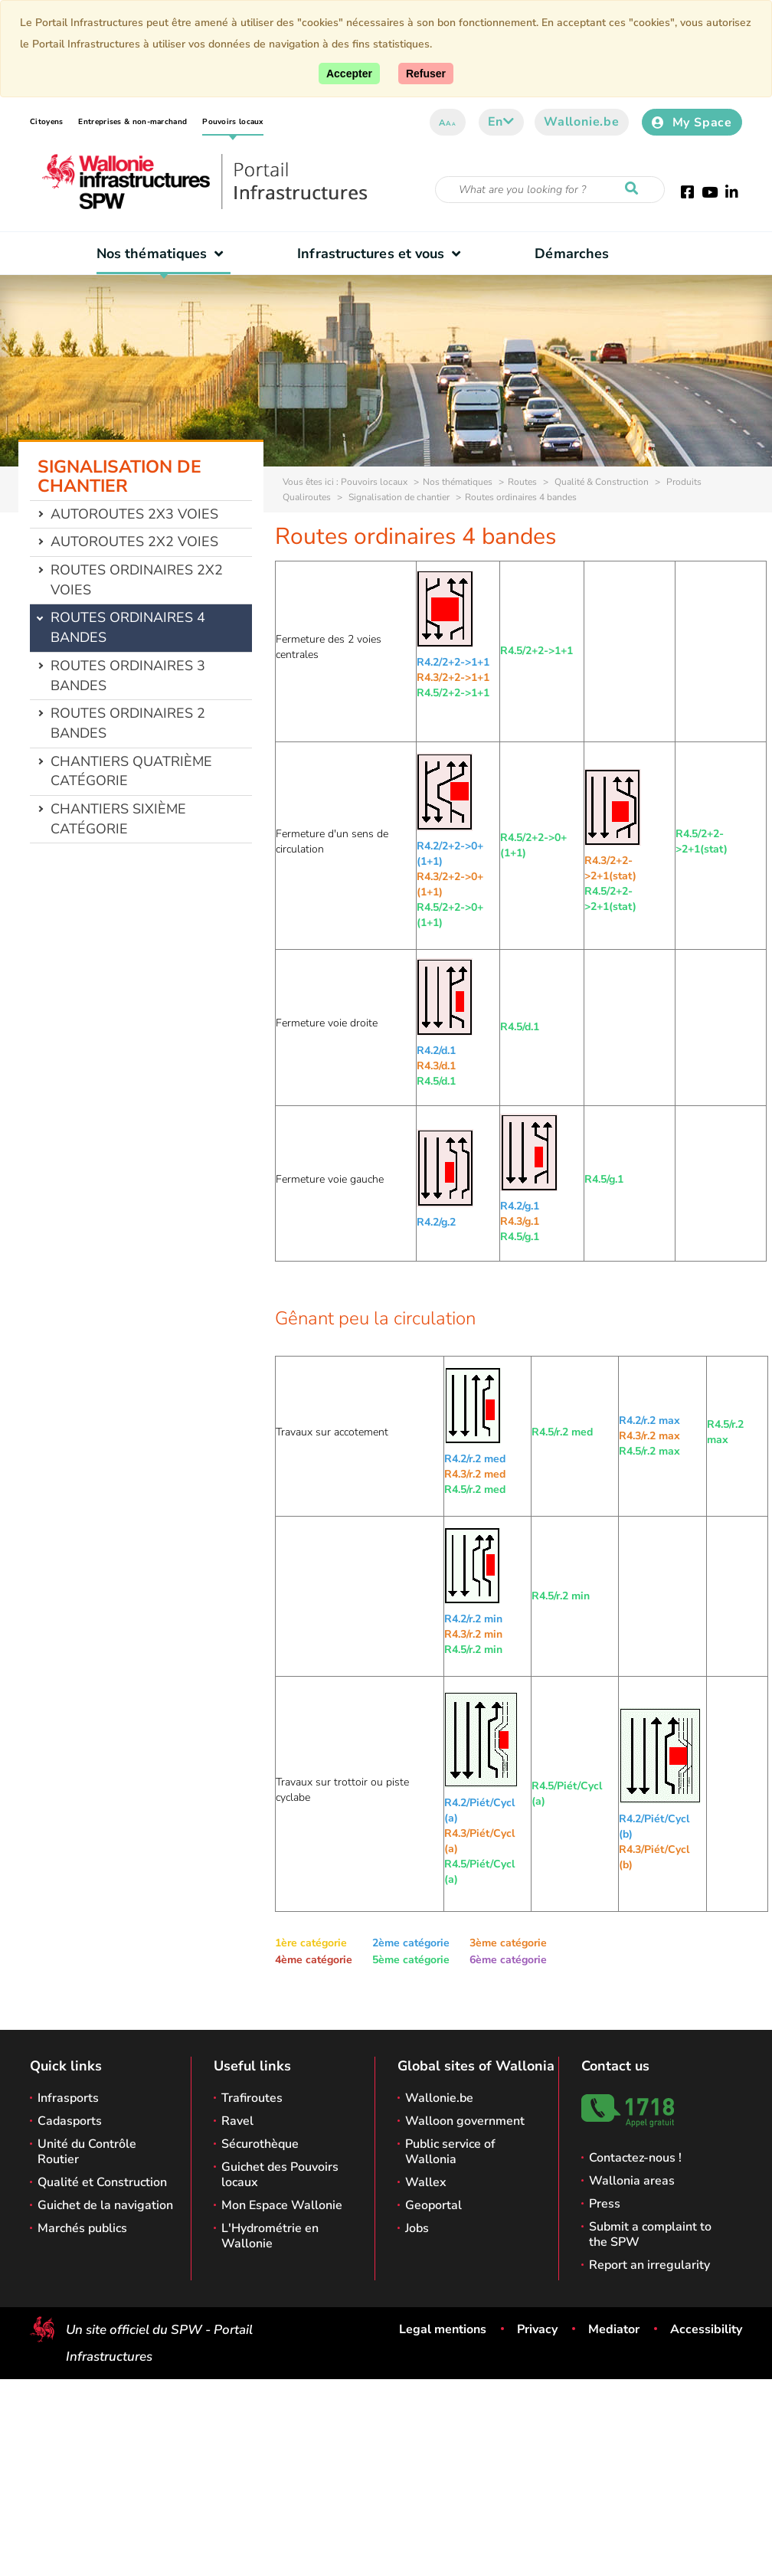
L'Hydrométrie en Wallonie (270, 2236)
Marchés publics (82, 2228)
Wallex (426, 2182)
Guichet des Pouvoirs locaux (280, 2174)
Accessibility (706, 2329)
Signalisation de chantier (398, 497)
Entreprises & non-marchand (132, 121)
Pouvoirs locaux (232, 121)
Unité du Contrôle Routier (87, 2151)
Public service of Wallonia (450, 2151)
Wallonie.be (582, 121)
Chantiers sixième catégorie (118, 819)
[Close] (425, 73)
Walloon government (465, 2121)
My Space (692, 122)
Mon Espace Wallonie (281, 2205)
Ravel (237, 2121)
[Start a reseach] (634, 189)
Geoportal (433, 2205)
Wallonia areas (632, 2180)
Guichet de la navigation (105, 2205)
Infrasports (68, 2098)
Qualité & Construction (600, 482)
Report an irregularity (649, 2265)
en (501, 121)
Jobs (417, 2228)
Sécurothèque (260, 2144)
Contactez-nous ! (635, 2157)
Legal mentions (442, 2329)
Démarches (572, 253)
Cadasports (70, 2121)
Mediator (614, 2329)
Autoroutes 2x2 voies (134, 541)
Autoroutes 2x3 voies (134, 514)
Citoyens (46, 121)
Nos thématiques (163, 253)
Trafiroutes (252, 2098)
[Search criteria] (550, 189)
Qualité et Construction (102, 2182)
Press (604, 2203)
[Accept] (349, 73)
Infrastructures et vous (382, 253)
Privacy (537, 2329)
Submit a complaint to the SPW (650, 2234)
